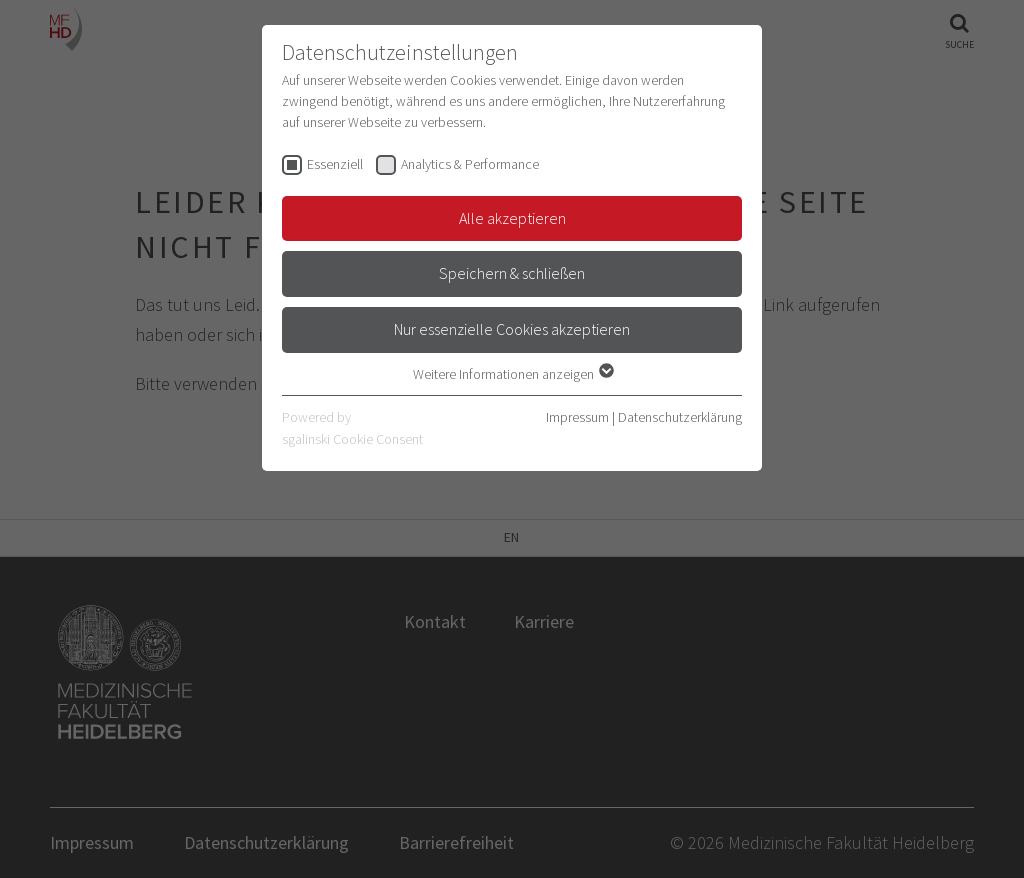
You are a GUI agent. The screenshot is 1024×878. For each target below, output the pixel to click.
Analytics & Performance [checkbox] (470, 164)
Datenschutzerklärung (680, 417)
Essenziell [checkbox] (335, 164)
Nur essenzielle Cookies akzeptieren (512, 329)
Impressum (577, 417)
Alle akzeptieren (512, 218)
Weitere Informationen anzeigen (512, 374)
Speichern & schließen (512, 273)
